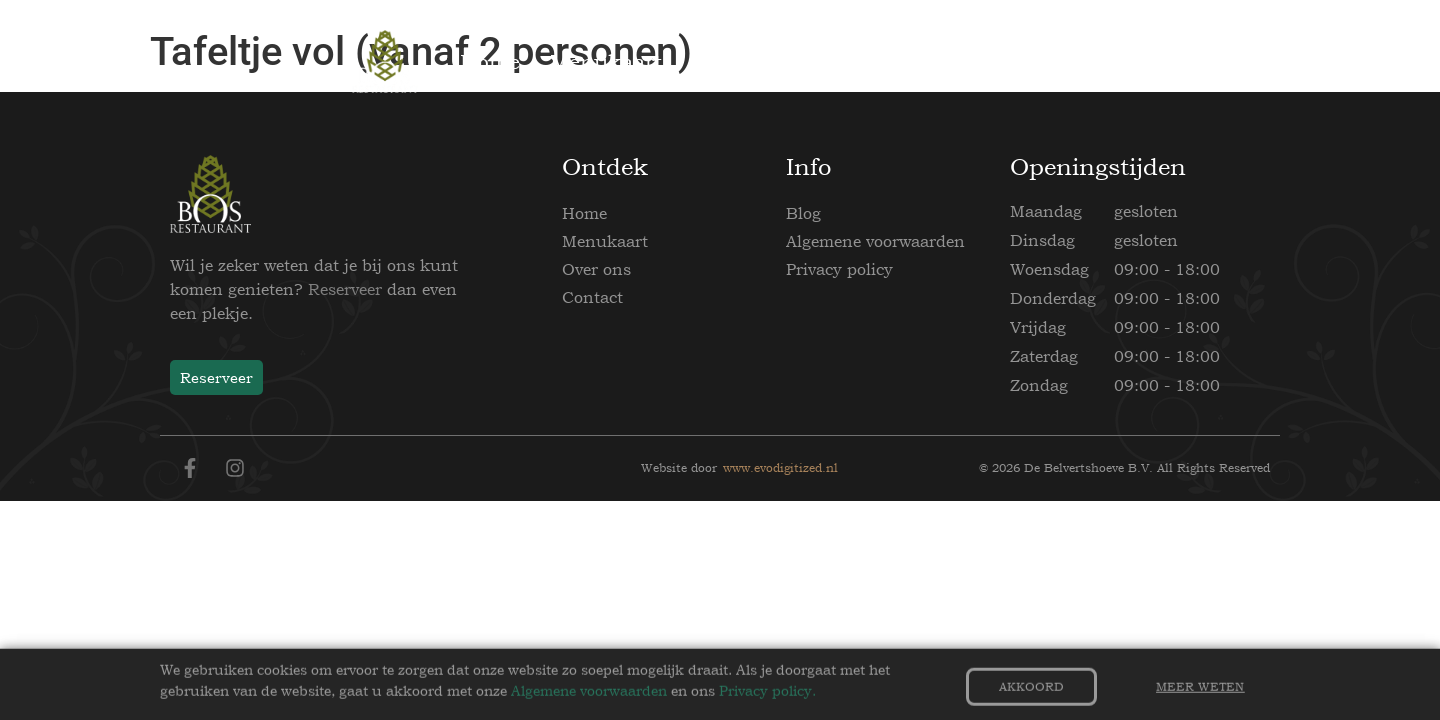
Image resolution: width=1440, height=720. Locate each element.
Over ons (596, 269)
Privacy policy (839, 269)
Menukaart (605, 241)
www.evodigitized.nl (780, 468)
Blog (803, 213)
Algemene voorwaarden (875, 241)
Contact (592, 297)
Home (584, 213)
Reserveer (345, 289)
